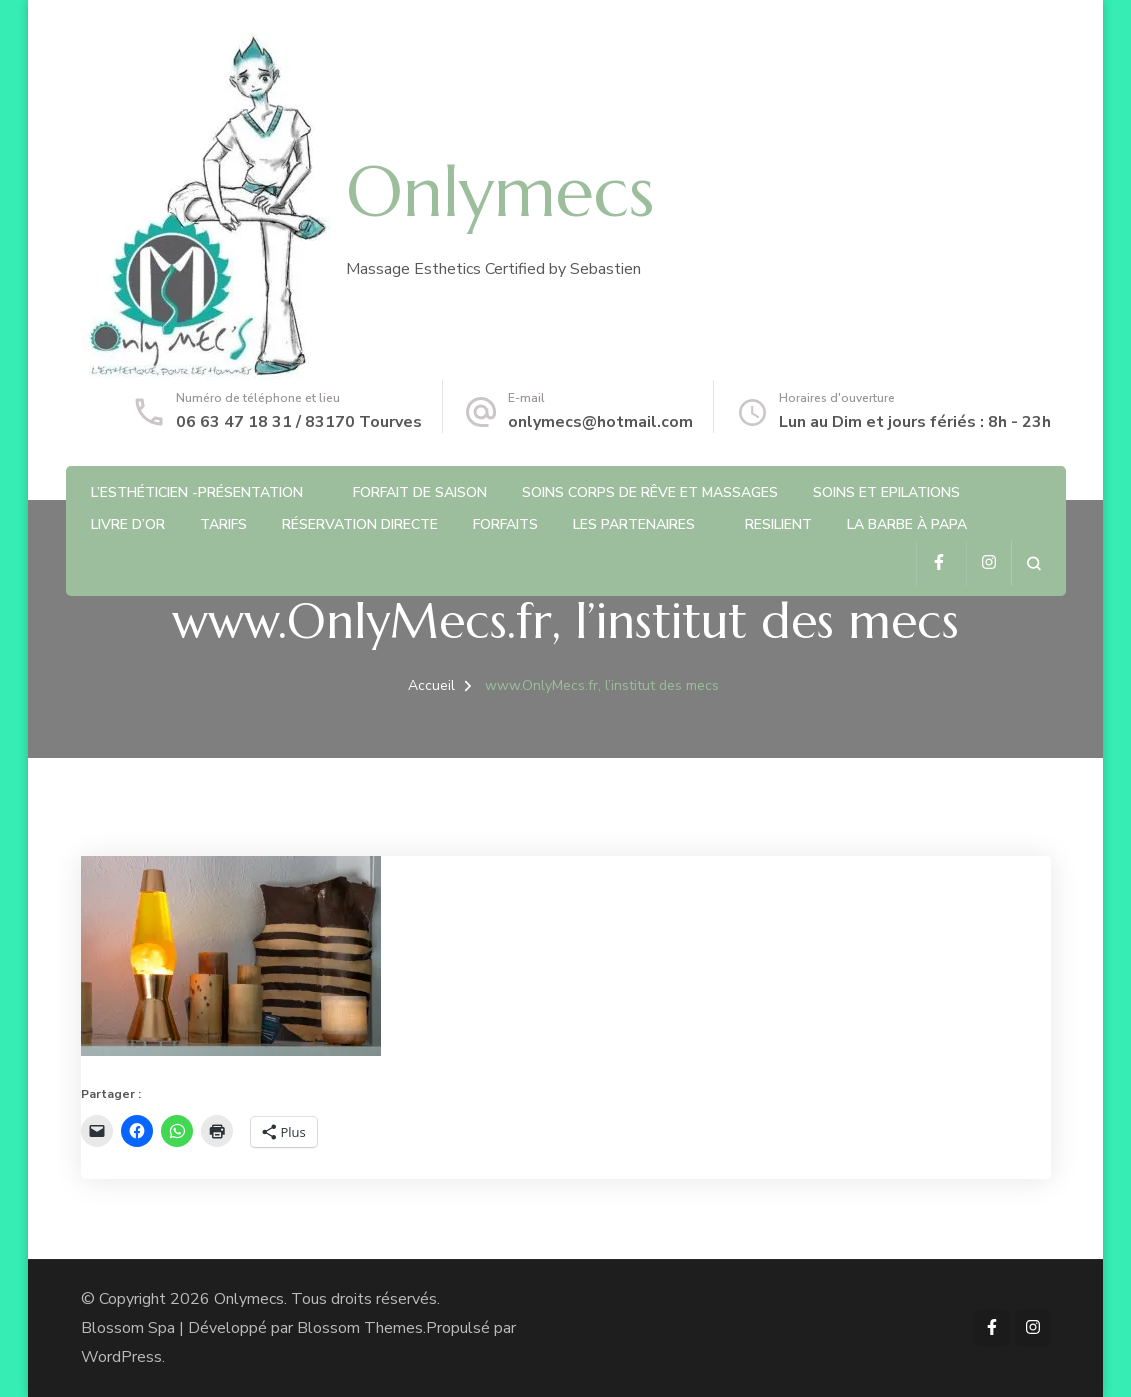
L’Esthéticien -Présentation (197, 492)
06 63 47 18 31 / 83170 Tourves (299, 422)
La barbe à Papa (907, 524)
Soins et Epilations (886, 492)
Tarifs (223, 524)
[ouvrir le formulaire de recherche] (1033, 563)
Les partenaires (634, 524)
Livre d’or (128, 524)
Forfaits (505, 524)
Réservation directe (360, 524)
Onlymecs (500, 192)
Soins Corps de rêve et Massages (650, 492)
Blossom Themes (360, 1328)
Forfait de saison (420, 492)
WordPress (121, 1357)
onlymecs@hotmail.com (600, 422)
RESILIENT (778, 524)
